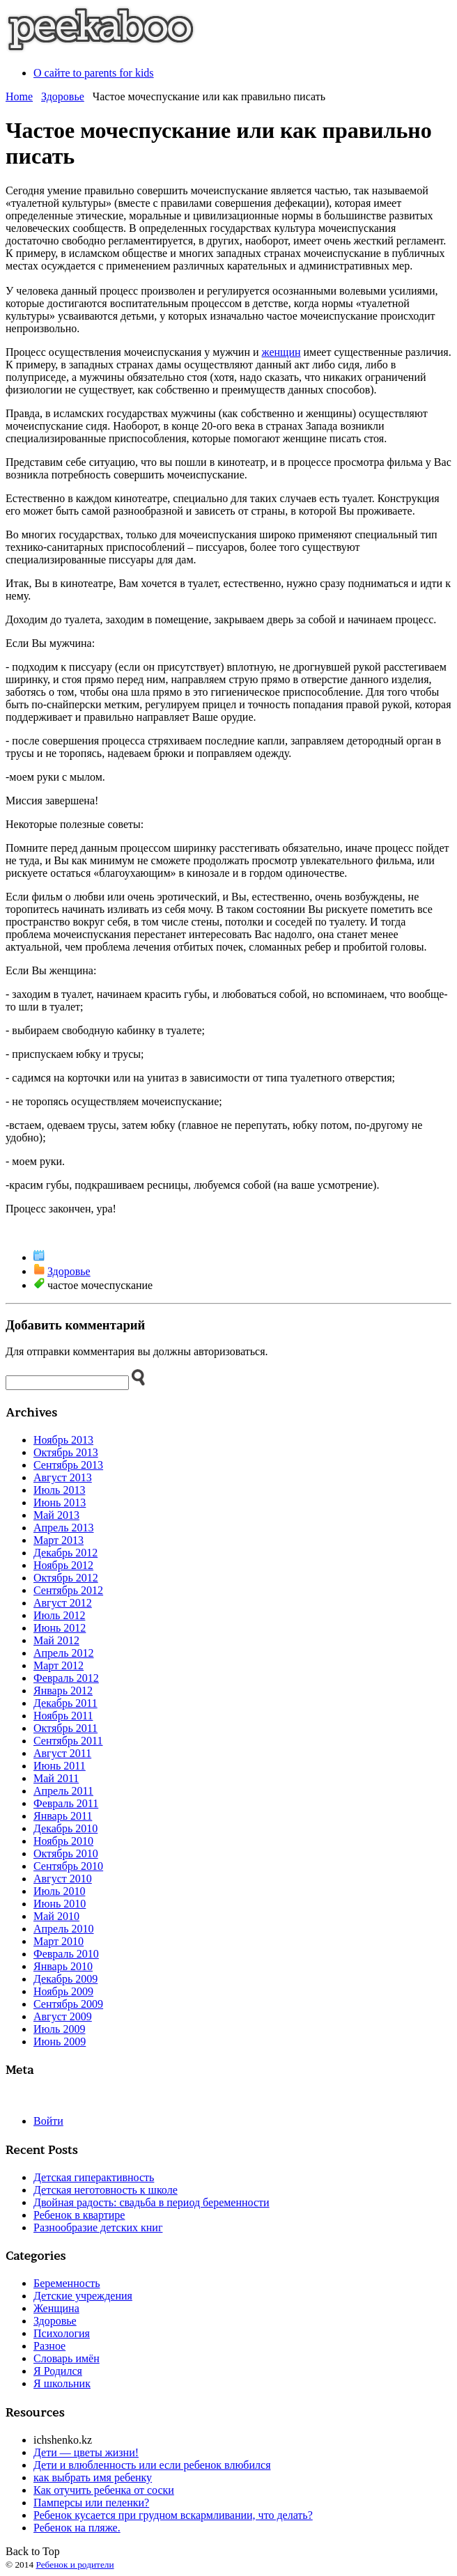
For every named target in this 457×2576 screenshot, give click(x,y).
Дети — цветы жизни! (86, 2452)
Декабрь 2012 (65, 1553)
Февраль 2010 (66, 1954)
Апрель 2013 (63, 1527)
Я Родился (57, 2371)
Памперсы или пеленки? (91, 2502)
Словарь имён (66, 2358)
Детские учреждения (82, 2296)
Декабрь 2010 (65, 1828)
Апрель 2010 (63, 1929)
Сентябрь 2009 (68, 2004)
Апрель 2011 (63, 1791)
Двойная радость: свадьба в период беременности (151, 2202)
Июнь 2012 (59, 1628)
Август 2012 (62, 1603)
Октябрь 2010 (65, 1853)
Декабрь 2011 (65, 1703)
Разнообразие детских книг (97, 2227)
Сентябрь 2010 (68, 1866)
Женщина (56, 2308)
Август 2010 (62, 1878)
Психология (61, 2333)
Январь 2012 (63, 1690)
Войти (48, 2121)
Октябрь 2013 (65, 1452)
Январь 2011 (62, 1816)
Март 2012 (58, 1665)
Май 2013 (56, 1515)
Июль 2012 (59, 1615)
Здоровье (62, 96)
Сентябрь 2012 (68, 1590)
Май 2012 (56, 1640)
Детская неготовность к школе (105, 2190)
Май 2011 (56, 1778)
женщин (281, 352)
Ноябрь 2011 (63, 1716)
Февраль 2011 (65, 1803)
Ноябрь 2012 (63, 1565)
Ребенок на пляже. (77, 2528)
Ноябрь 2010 (63, 1841)
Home (19, 96)
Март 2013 (58, 1540)
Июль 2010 (59, 1891)
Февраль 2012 (66, 1678)
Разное (49, 2346)
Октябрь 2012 (65, 1578)
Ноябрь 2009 (63, 1991)
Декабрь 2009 (65, 1979)
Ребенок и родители (75, 2564)
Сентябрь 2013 (68, 1465)
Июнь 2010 (59, 1904)
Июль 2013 (59, 1490)
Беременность (66, 2283)
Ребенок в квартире (79, 2215)
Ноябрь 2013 (63, 1440)
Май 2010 (56, 1916)
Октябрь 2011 (65, 1728)
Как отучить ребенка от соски (103, 2490)
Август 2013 (62, 1477)
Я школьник (62, 2383)
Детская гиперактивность (93, 2177)
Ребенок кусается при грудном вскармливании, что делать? (173, 2515)
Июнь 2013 (59, 1502)
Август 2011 (62, 1753)
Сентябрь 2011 (68, 1741)
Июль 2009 (59, 2029)
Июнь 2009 (59, 2041)
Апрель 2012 (63, 1653)
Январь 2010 (63, 1966)
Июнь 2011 (59, 1766)
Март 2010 (58, 1941)
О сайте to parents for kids (93, 73)
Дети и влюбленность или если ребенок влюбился (152, 2465)
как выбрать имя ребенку (92, 2477)
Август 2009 (62, 2016)
